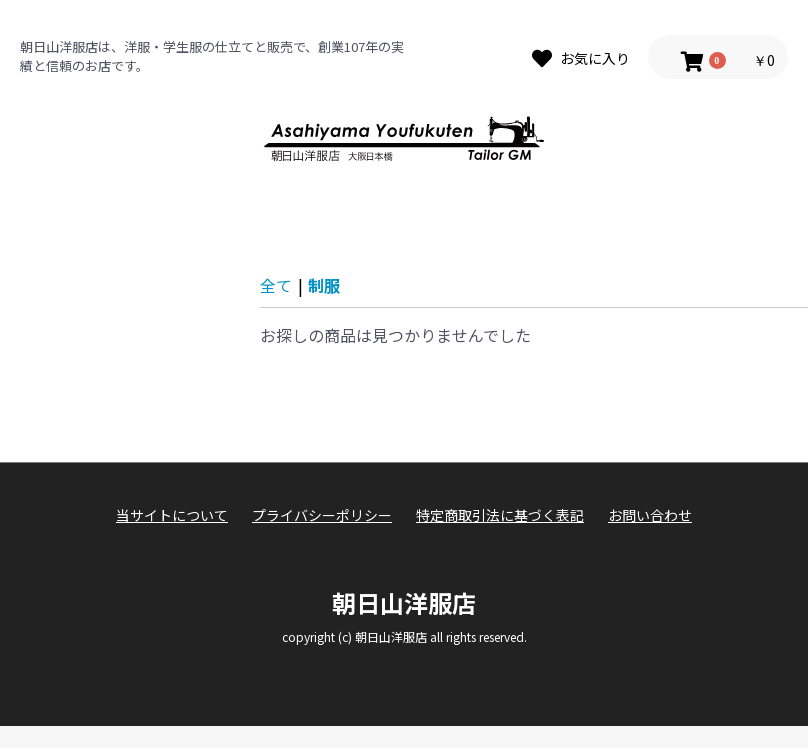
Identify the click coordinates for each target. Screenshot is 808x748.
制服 (324, 285)
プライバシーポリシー (322, 515)
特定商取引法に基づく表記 (500, 515)
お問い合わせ (650, 515)
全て (276, 285)
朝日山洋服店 (404, 602)
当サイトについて (172, 515)
